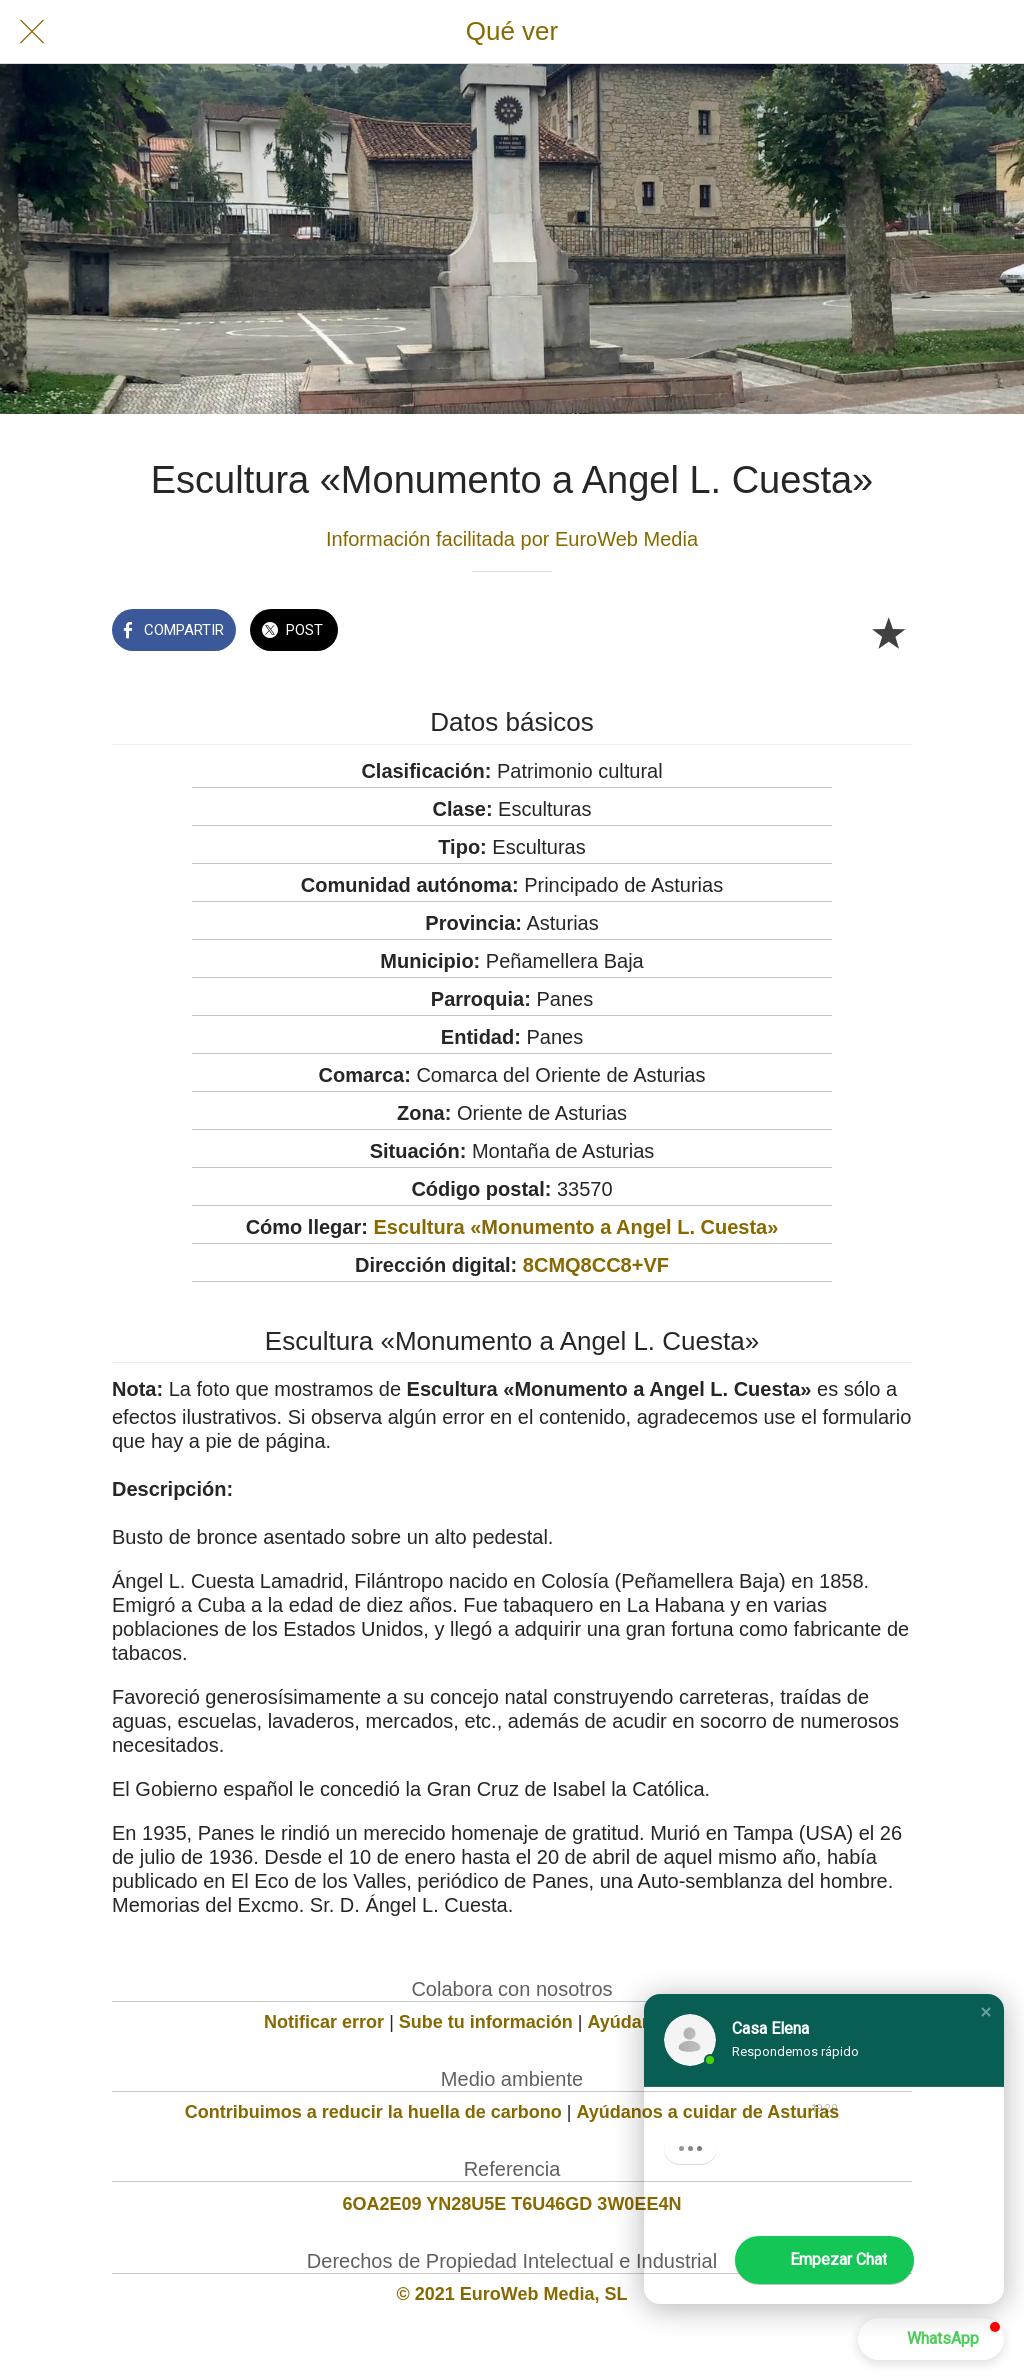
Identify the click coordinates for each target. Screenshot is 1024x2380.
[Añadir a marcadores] (888, 632)
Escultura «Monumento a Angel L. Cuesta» (575, 1227)
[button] (986, 2012)
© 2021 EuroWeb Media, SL (512, 2294)
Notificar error (324, 2022)
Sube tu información (486, 2022)
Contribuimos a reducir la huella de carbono (373, 2112)
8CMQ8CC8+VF (596, 1265)
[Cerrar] (32, 32)
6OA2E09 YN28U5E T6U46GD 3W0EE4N (512, 2204)
